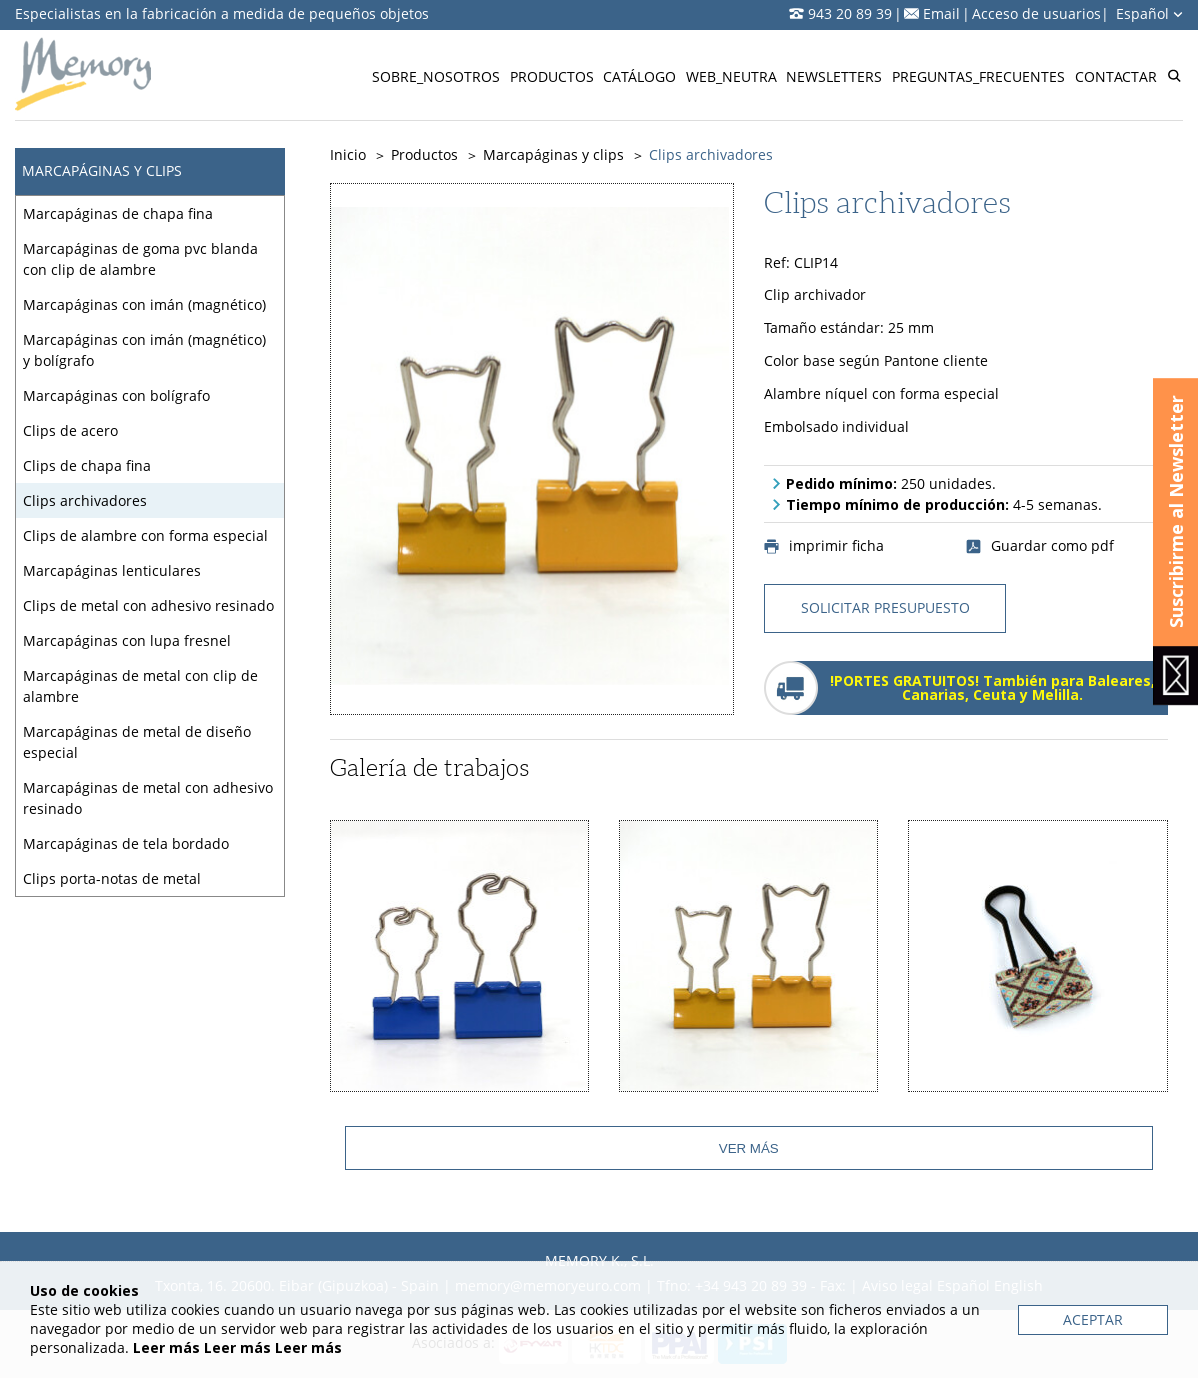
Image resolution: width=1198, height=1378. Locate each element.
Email (941, 13)
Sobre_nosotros (436, 76)
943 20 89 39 (850, 13)
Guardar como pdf (1040, 546)
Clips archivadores (85, 500)
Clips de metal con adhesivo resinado (148, 605)
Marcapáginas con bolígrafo (116, 395)
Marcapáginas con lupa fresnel (127, 640)
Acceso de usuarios (1036, 13)
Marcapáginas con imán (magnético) (144, 304)
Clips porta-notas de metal (112, 878)
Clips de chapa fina (87, 465)
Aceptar (1093, 1319)
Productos (552, 76)
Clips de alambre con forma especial (145, 535)
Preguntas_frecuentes (978, 76)
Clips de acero (70, 430)
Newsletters (834, 76)
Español (1149, 13)
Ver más (749, 1148)
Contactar (1116, 76)
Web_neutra (731, 76)
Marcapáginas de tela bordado (126, 843)
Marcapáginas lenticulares (112, 570)
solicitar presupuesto (885, 607)
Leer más (166, 1347)
